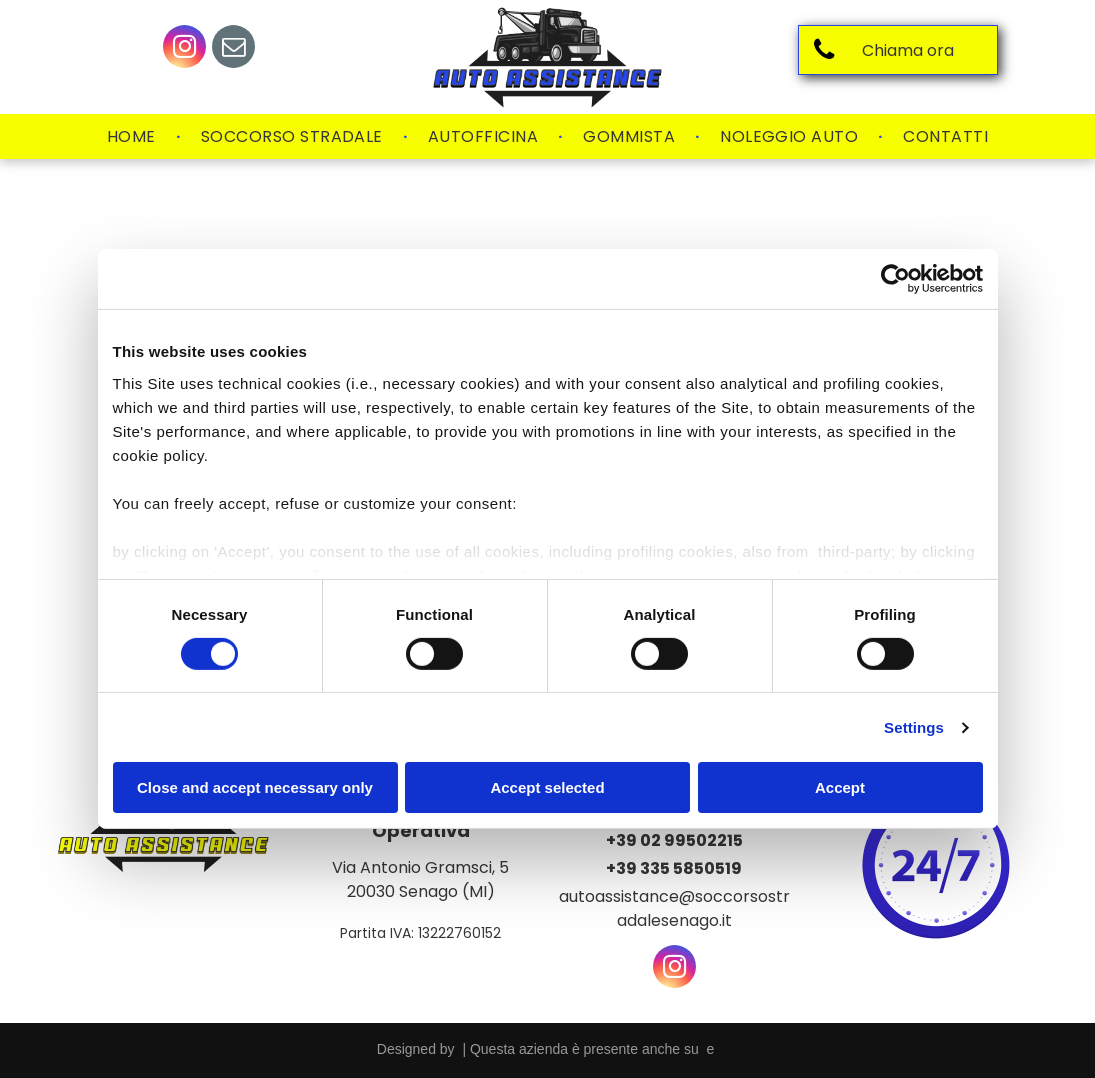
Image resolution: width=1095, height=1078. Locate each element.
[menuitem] (134, 137)
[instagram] (184, 49)
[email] (233, 49)
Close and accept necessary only (255, 787)
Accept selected (547, 787)
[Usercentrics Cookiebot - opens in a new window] (895, 279)
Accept (840, 787)
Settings (914, 727)
